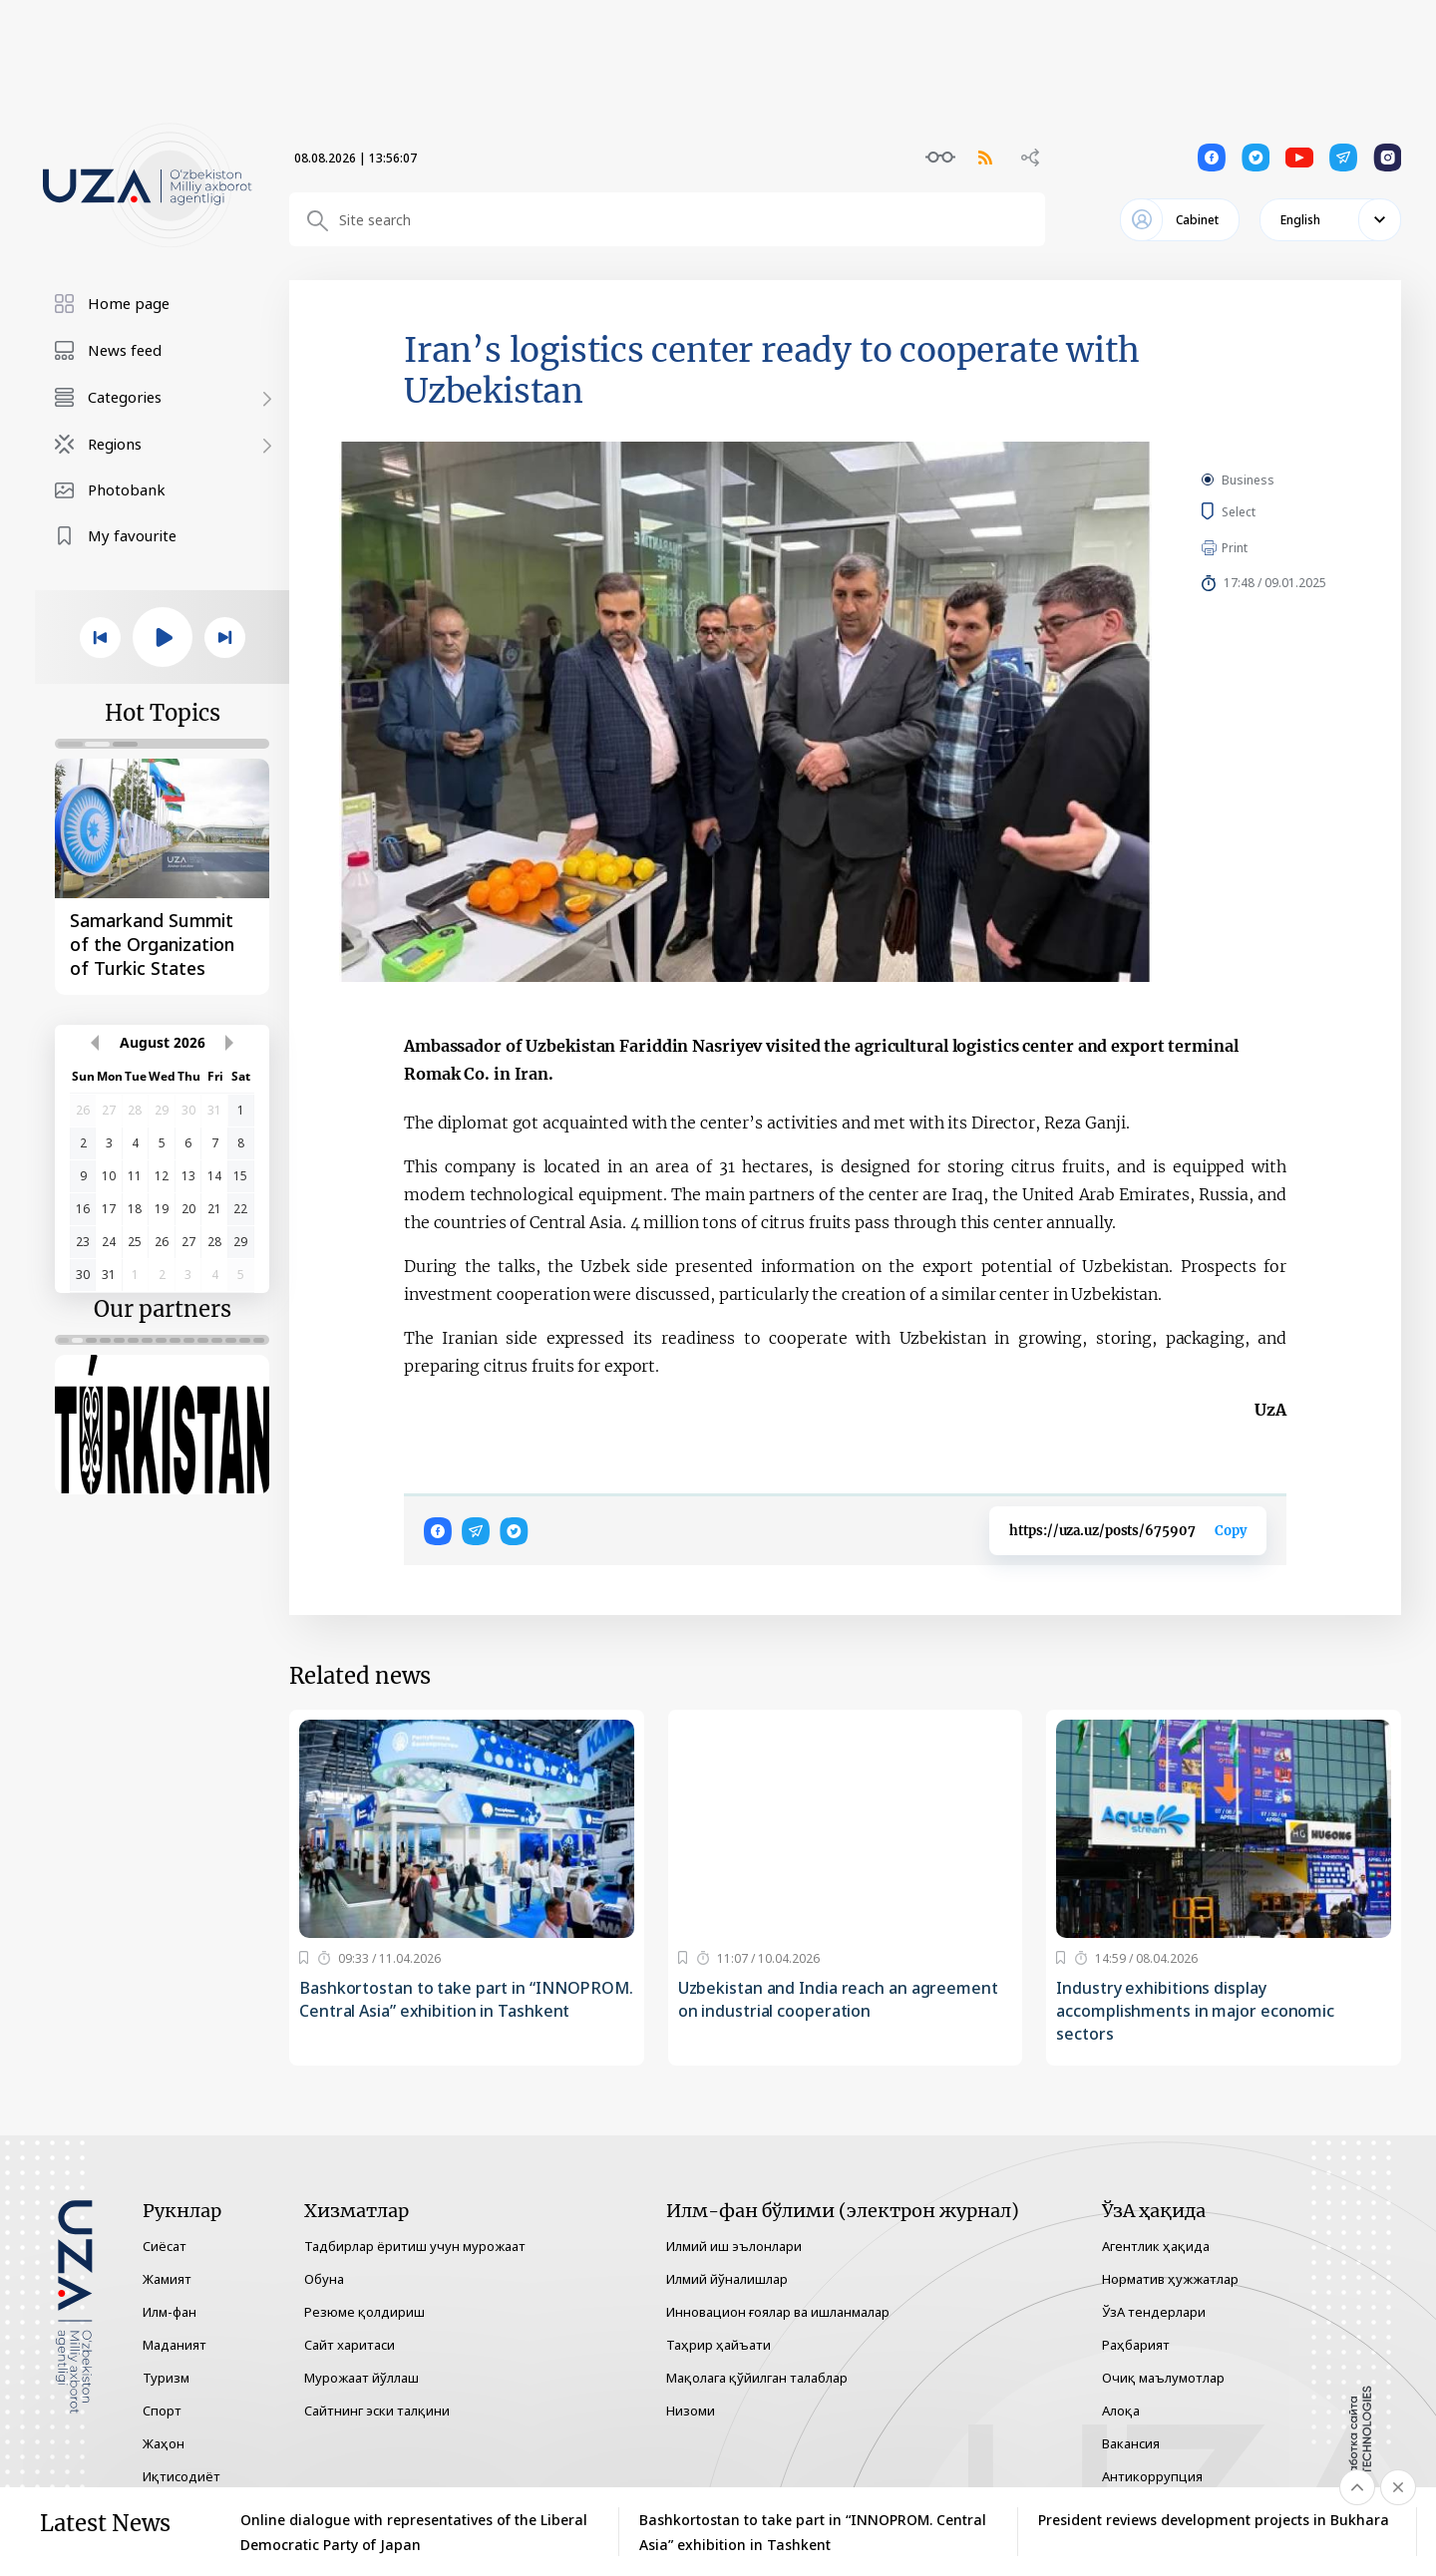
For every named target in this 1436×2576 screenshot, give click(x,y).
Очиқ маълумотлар (1163, 2378)
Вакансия (1131, 2443)
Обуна (324, 2279)
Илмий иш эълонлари (734, 2246)
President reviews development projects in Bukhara (1213, 2519)
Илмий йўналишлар (727, 2279)
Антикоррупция (1152, 2476)
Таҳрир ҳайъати (718, 2345)
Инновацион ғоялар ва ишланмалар (778, 2312)
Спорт (162, 2410)
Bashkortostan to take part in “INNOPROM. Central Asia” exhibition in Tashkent (466, 1999)
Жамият (167, 2279)
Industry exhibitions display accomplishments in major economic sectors (1195, 2011)
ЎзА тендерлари (1154, 2312)
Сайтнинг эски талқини (377, 2410)
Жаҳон (163, 2443)
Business (1248, 480)
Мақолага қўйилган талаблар (757, 2378)
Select (1261, 511)
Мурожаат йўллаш (361, 2378)
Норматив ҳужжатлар (1170, 2279)
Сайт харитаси (349, 2345)
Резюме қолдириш (364, 2312)
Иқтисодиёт (181, 2476)
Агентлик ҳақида (1156, 2246)
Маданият (174, 2345)
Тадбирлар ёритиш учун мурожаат (415, 2246)
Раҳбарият (1136, 2345)
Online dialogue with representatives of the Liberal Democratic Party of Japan (413, 2532)
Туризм (166, 2378)
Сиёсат (164, 2246)
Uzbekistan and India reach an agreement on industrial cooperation (838, 1999)
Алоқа (1121, 2410)
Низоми (690, 2410)
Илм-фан (169, 2312)
